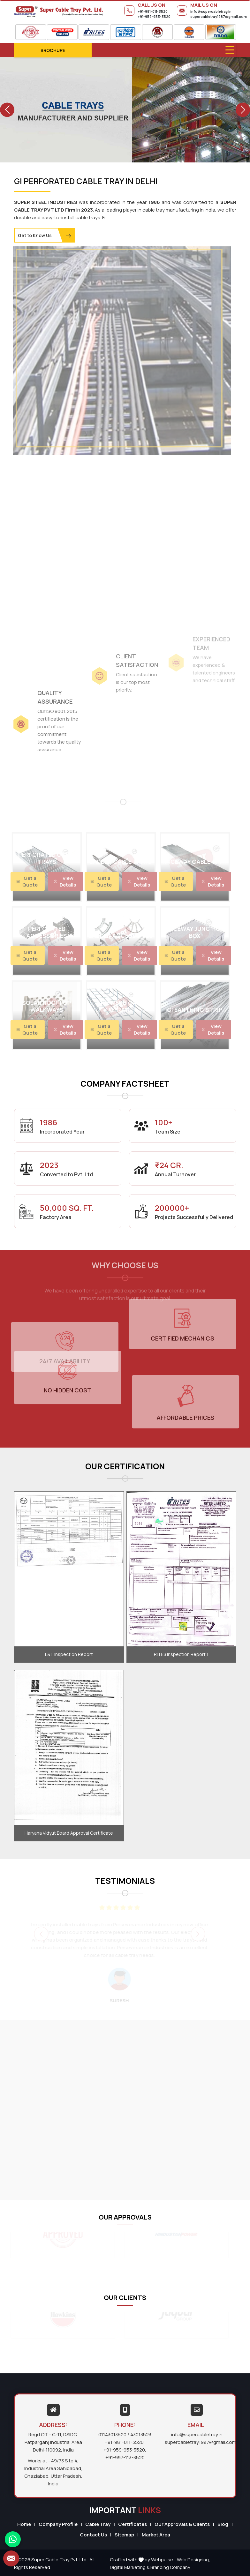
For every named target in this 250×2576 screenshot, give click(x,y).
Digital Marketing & (129, 2567)
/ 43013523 (139, 2434)
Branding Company (170, 2567)
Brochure (53, 50)
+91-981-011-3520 (153, 11)
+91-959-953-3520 (154, 16)
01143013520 (112, 2434)
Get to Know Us (44, 235)
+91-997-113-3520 (125, 2457)
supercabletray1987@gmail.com (218, 16)
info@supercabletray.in (210, 11)
